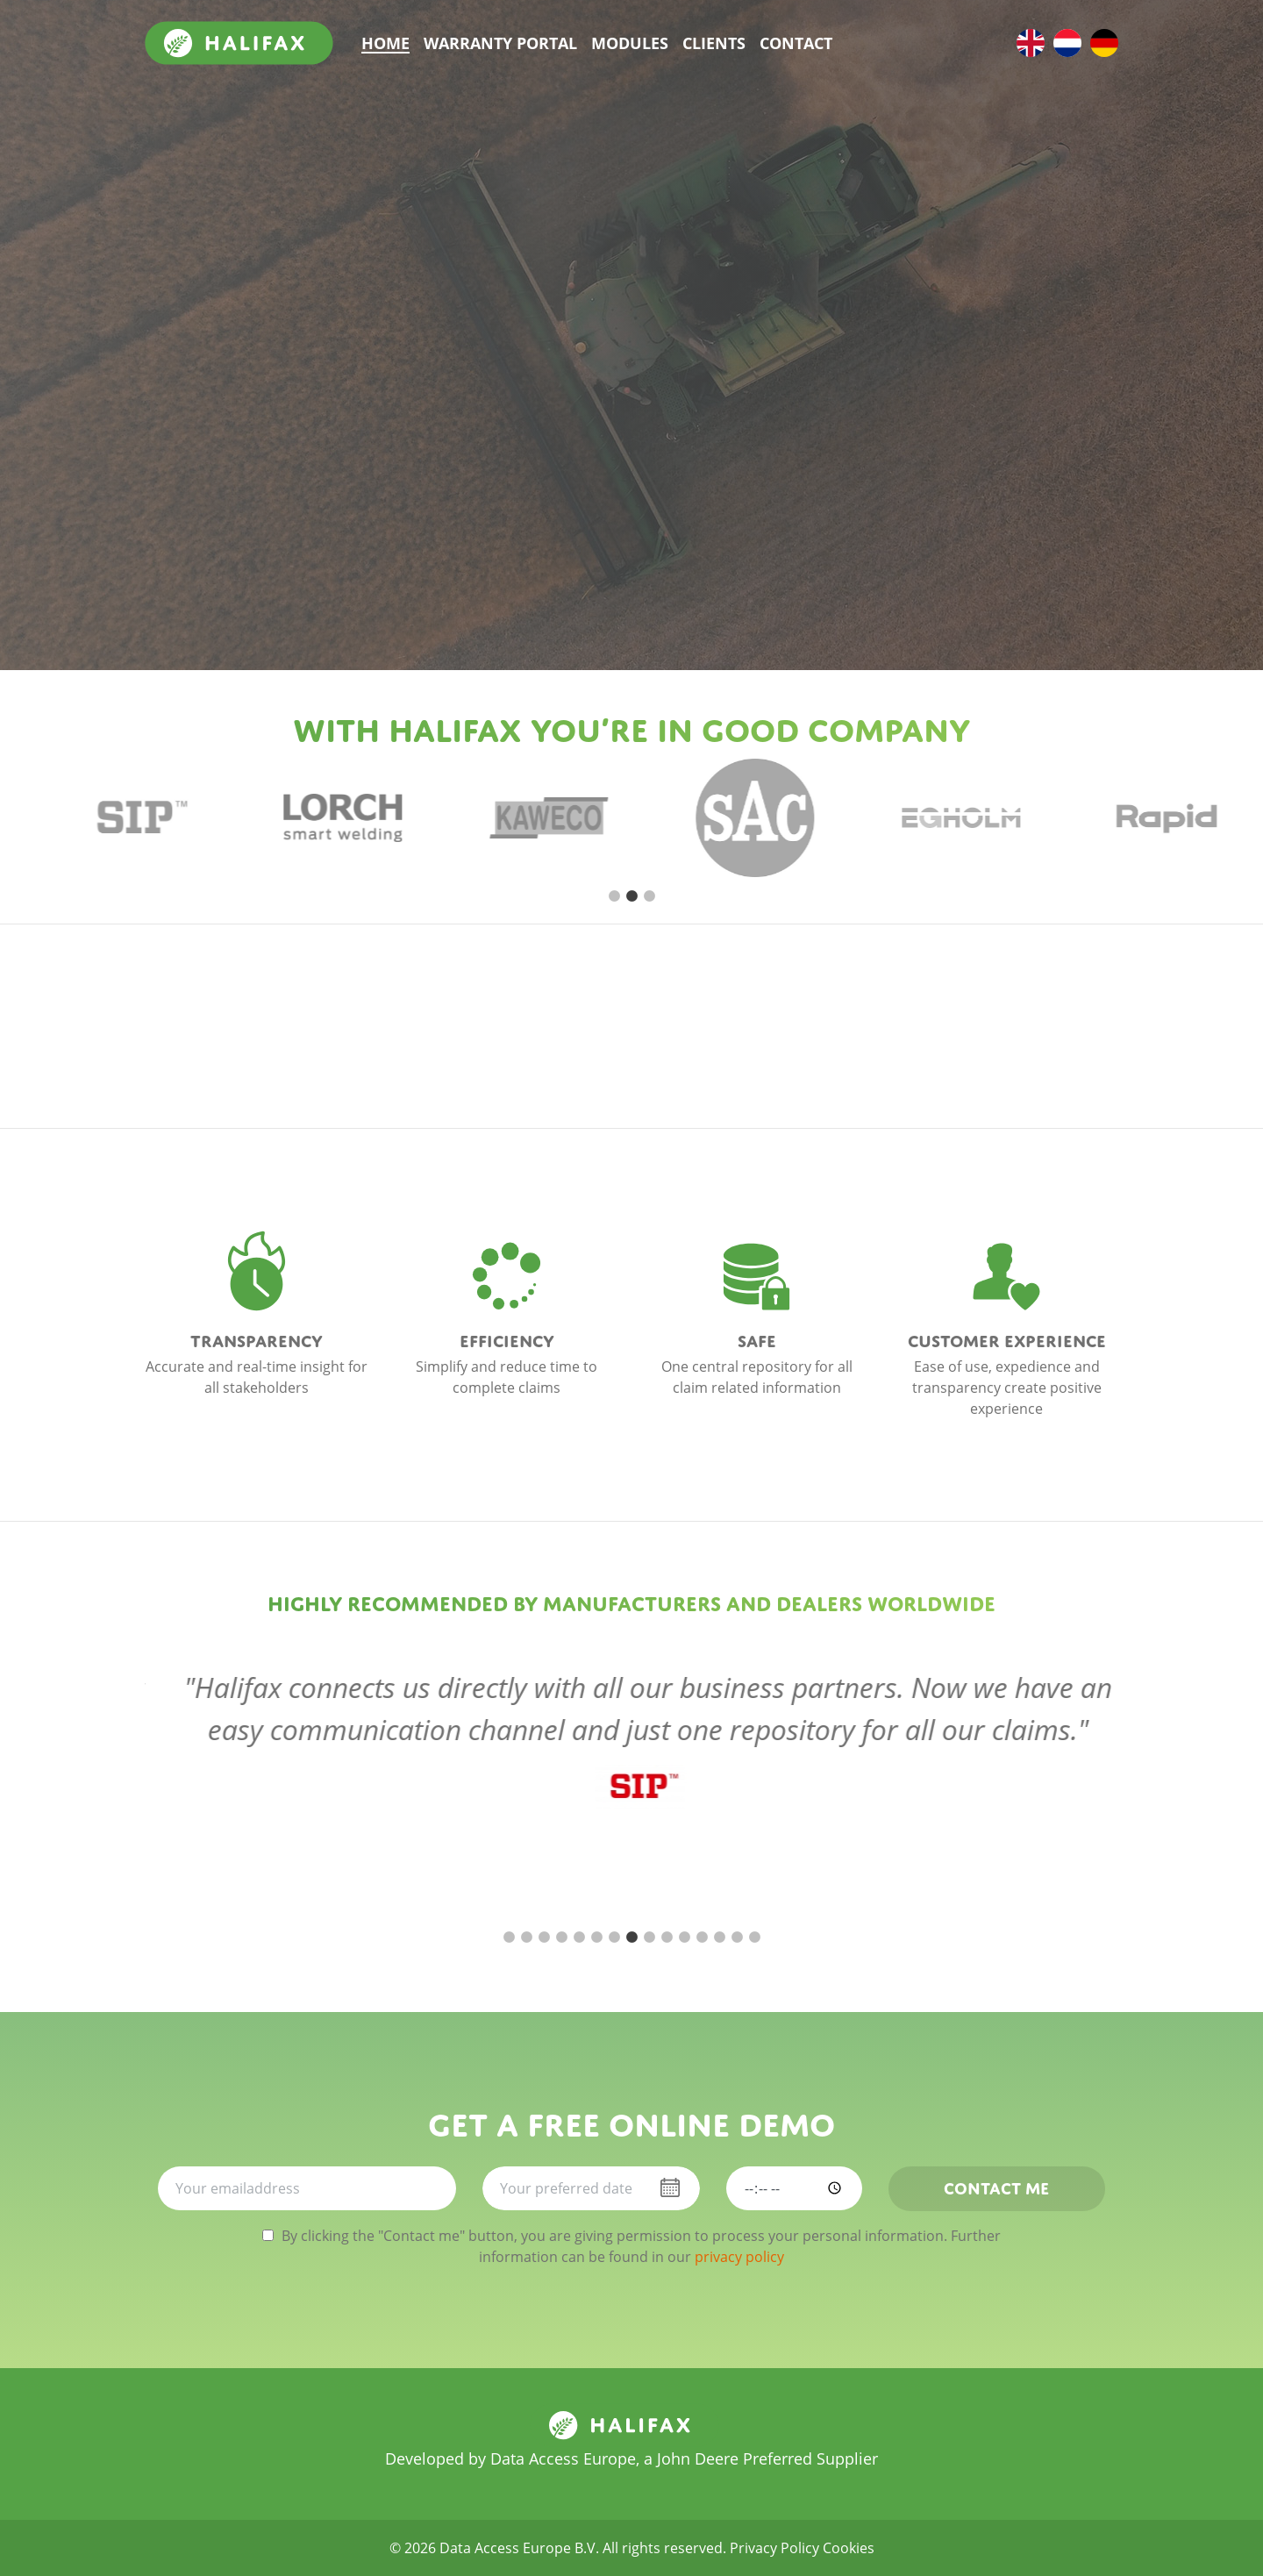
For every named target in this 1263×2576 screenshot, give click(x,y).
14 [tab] (737, 1937)
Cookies (848, 2548)
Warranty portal (500, 43)
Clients (714, 43)
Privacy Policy (774, 2548)
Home (385, 43)
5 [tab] (579, 1937)
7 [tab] (614, 1937)
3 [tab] (649, 896)
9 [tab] (649, 1937)
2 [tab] (631, 896)
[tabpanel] (155, 817)
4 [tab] (561, 1937)
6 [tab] (596, 1937)
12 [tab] (701, 1937)
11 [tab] (684, 1937)
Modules (629, 43)
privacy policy (739, 2256)
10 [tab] (666, 1937)
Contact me (996, 2185)
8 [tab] (631, 1937)
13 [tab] (719, 1937)
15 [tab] (754, 1937)
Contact (796, 43)
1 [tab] (614, 896)
